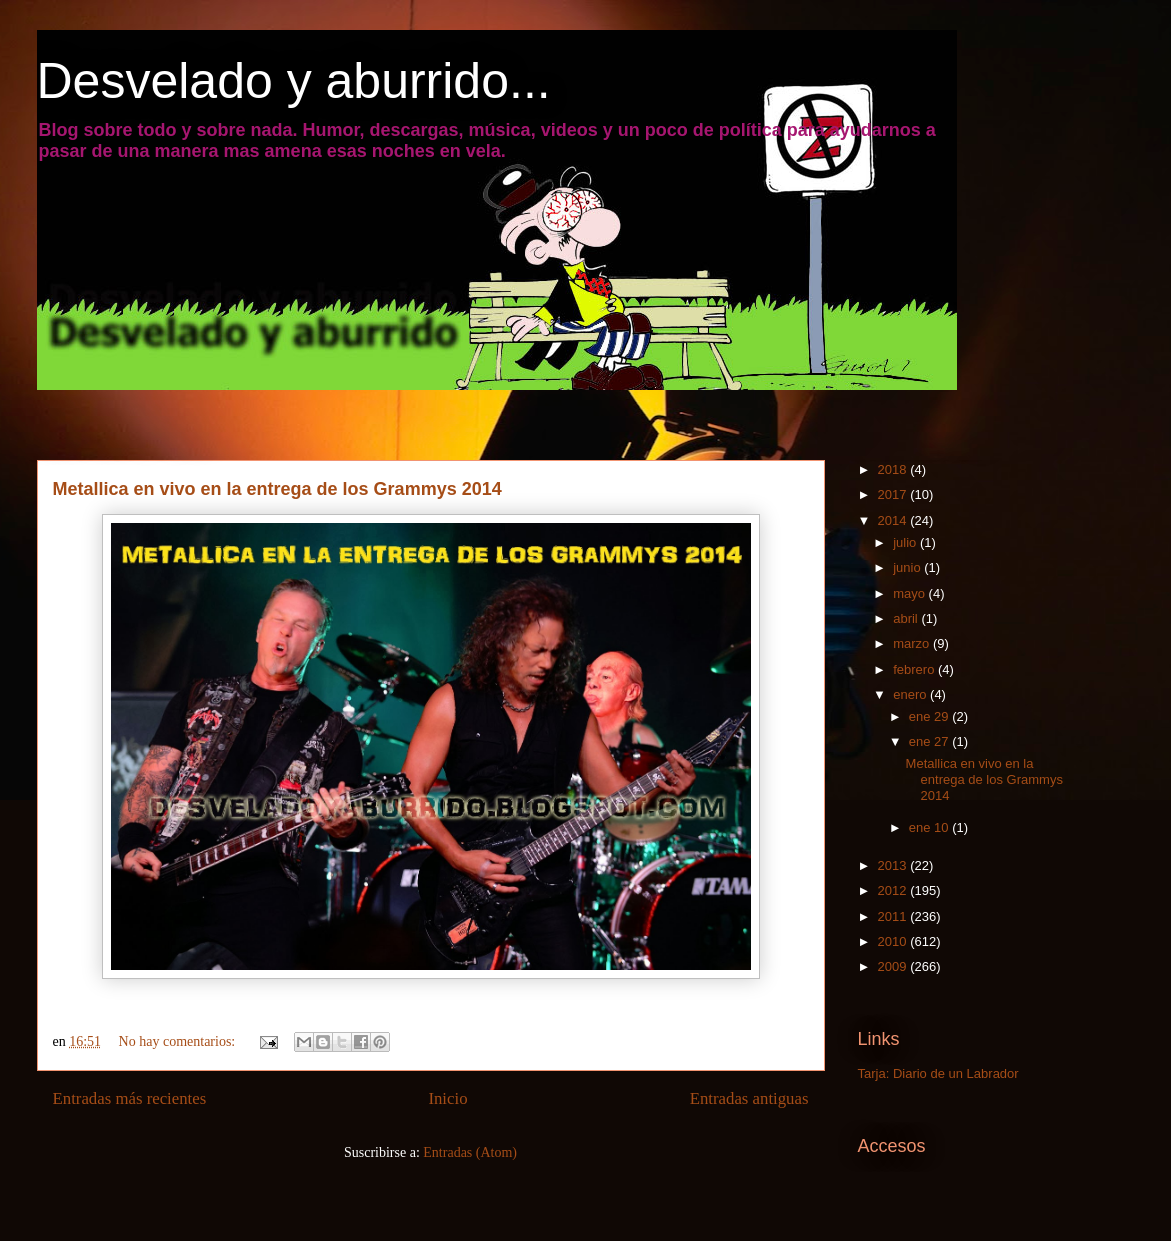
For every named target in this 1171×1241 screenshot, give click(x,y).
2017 (894, 494)
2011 (894, 916)
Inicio (447, 1098)
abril (907, 618)
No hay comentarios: (179, 1041)
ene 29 (930, 716)
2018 (894, 469)
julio (906, 542)
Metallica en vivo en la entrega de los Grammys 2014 (277, 489)
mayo (910, 593)
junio (908, 567)
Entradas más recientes (130, 1098)
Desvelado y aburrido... (294, 81)
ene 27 (930, 741)
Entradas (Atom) (470, 1152)
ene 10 (930, 827)
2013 (894, 865)
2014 (894, 520)
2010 (894, 941)
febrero (915, 669)
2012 (894, 890)
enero (911, 694)
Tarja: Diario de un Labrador (938, 1073)
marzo (913, 643)
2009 (894, 966)
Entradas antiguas (749, 1098)
